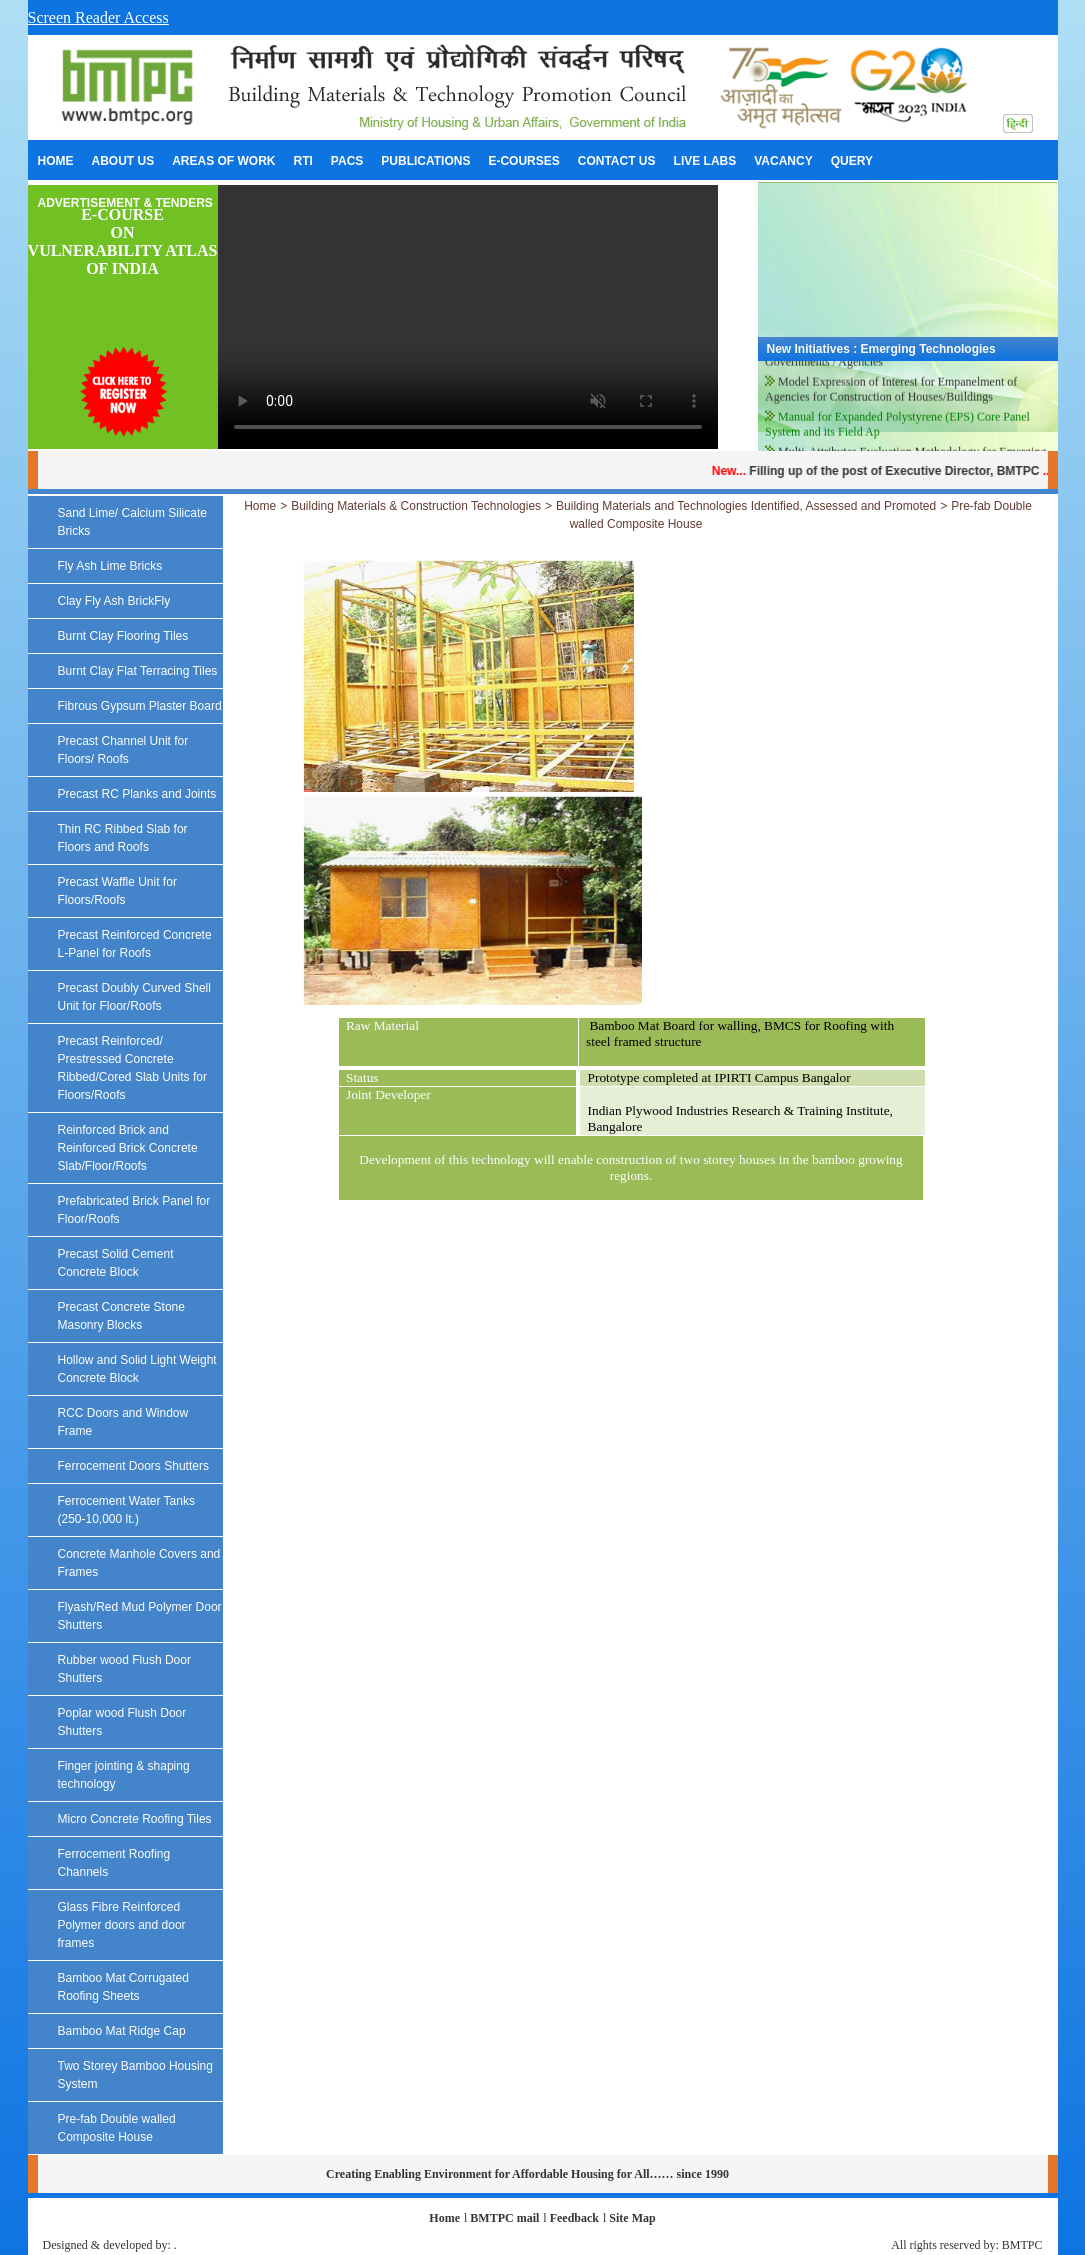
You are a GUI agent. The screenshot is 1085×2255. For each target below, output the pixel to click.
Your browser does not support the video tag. (468, 317)
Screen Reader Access (98, 17)
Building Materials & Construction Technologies (416, 506)
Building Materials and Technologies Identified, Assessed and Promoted (746, 506)
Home (260, 506)
